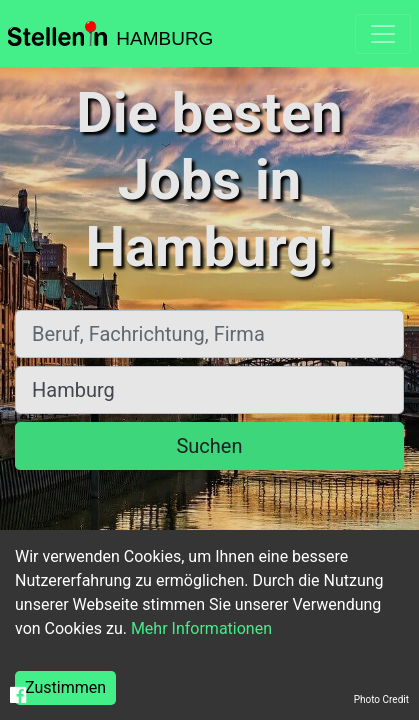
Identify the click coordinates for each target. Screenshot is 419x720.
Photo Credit (381, 699)
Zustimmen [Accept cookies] (65, 687)
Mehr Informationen (201, 628)
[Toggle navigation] (383, 34)
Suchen (209, 446)
